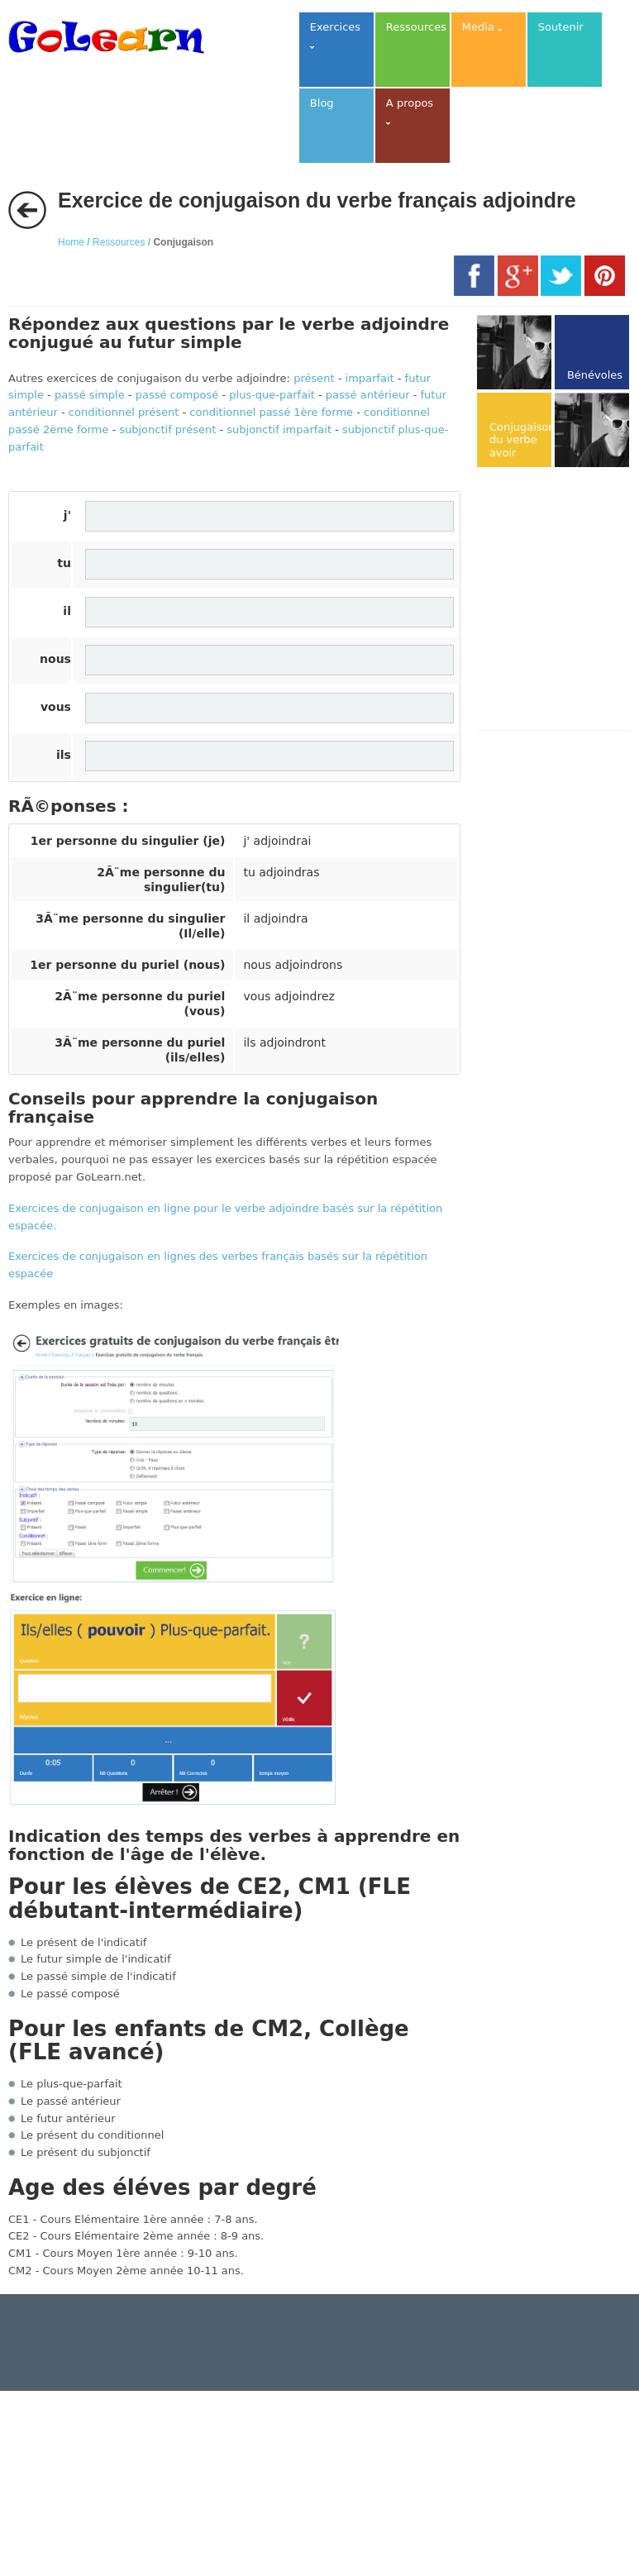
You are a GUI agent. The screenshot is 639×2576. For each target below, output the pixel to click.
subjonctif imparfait (279, 429)
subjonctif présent (167, 429)
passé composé (177, 395)
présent (313, 378)
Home (71, 242)
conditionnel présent (124, 412)
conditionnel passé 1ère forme (271, 412)
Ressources (119, 242)
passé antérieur (368, 395)
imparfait (370, 378)
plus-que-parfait (272, 395)
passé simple (90, 395)
